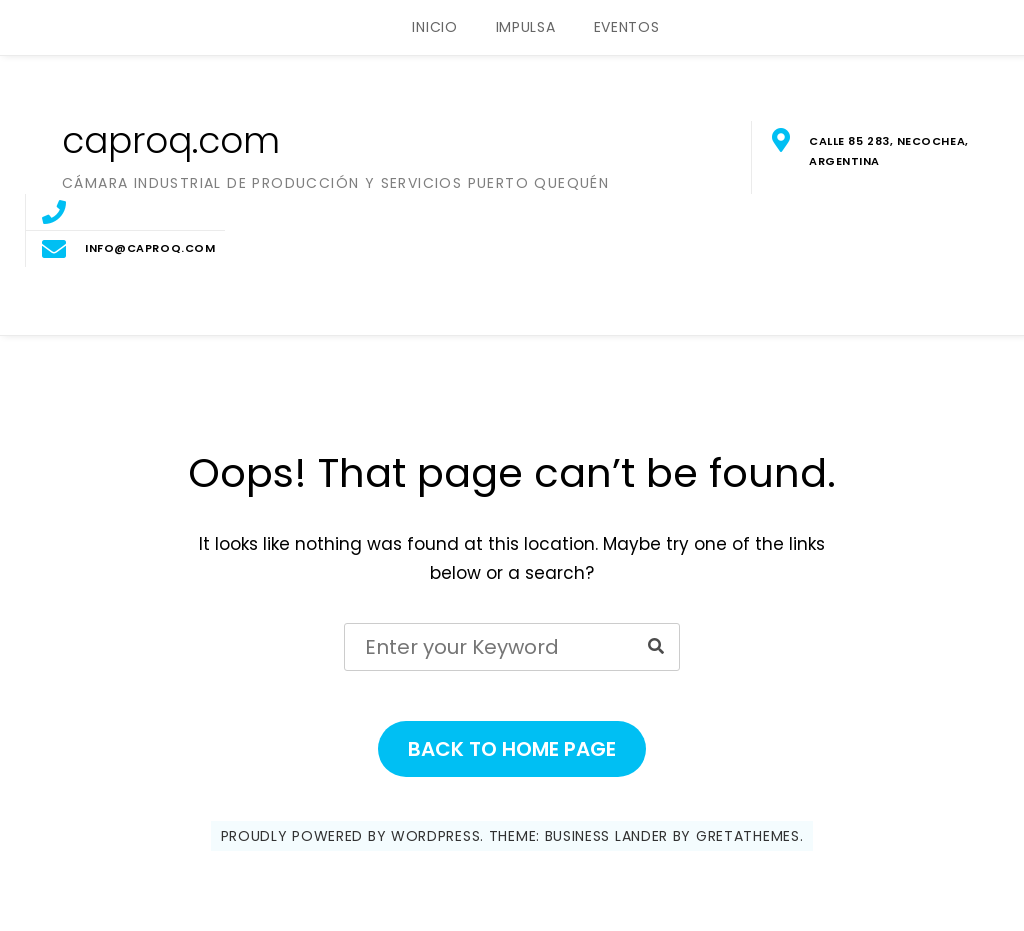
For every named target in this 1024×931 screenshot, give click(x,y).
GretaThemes (748, 836)
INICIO (434, 27)
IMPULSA (526, 27)
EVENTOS (627, 27)
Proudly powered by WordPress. (352, 836)
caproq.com (171, 140)
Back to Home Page (512, 749)
